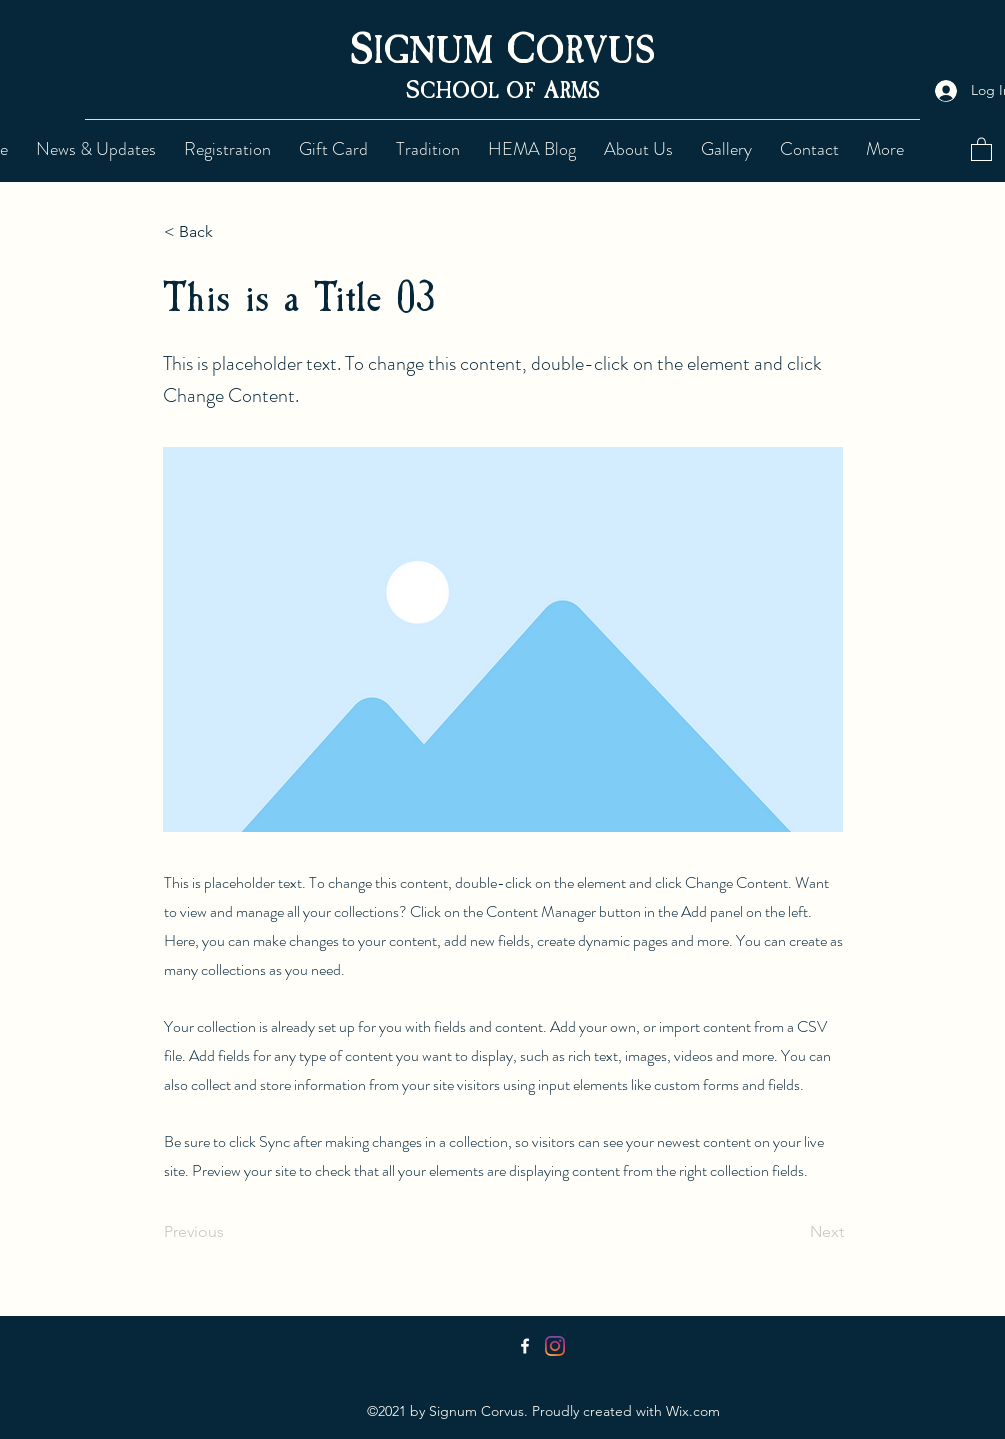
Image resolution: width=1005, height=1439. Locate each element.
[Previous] (230, 1232)
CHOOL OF (482, 91)
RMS (579, 91)
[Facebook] (525, 1346)
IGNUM (439, 51)
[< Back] (230, 232)
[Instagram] (555, 1346)
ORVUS (595, 51)
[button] (432, 149)
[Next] (794, 1232)
